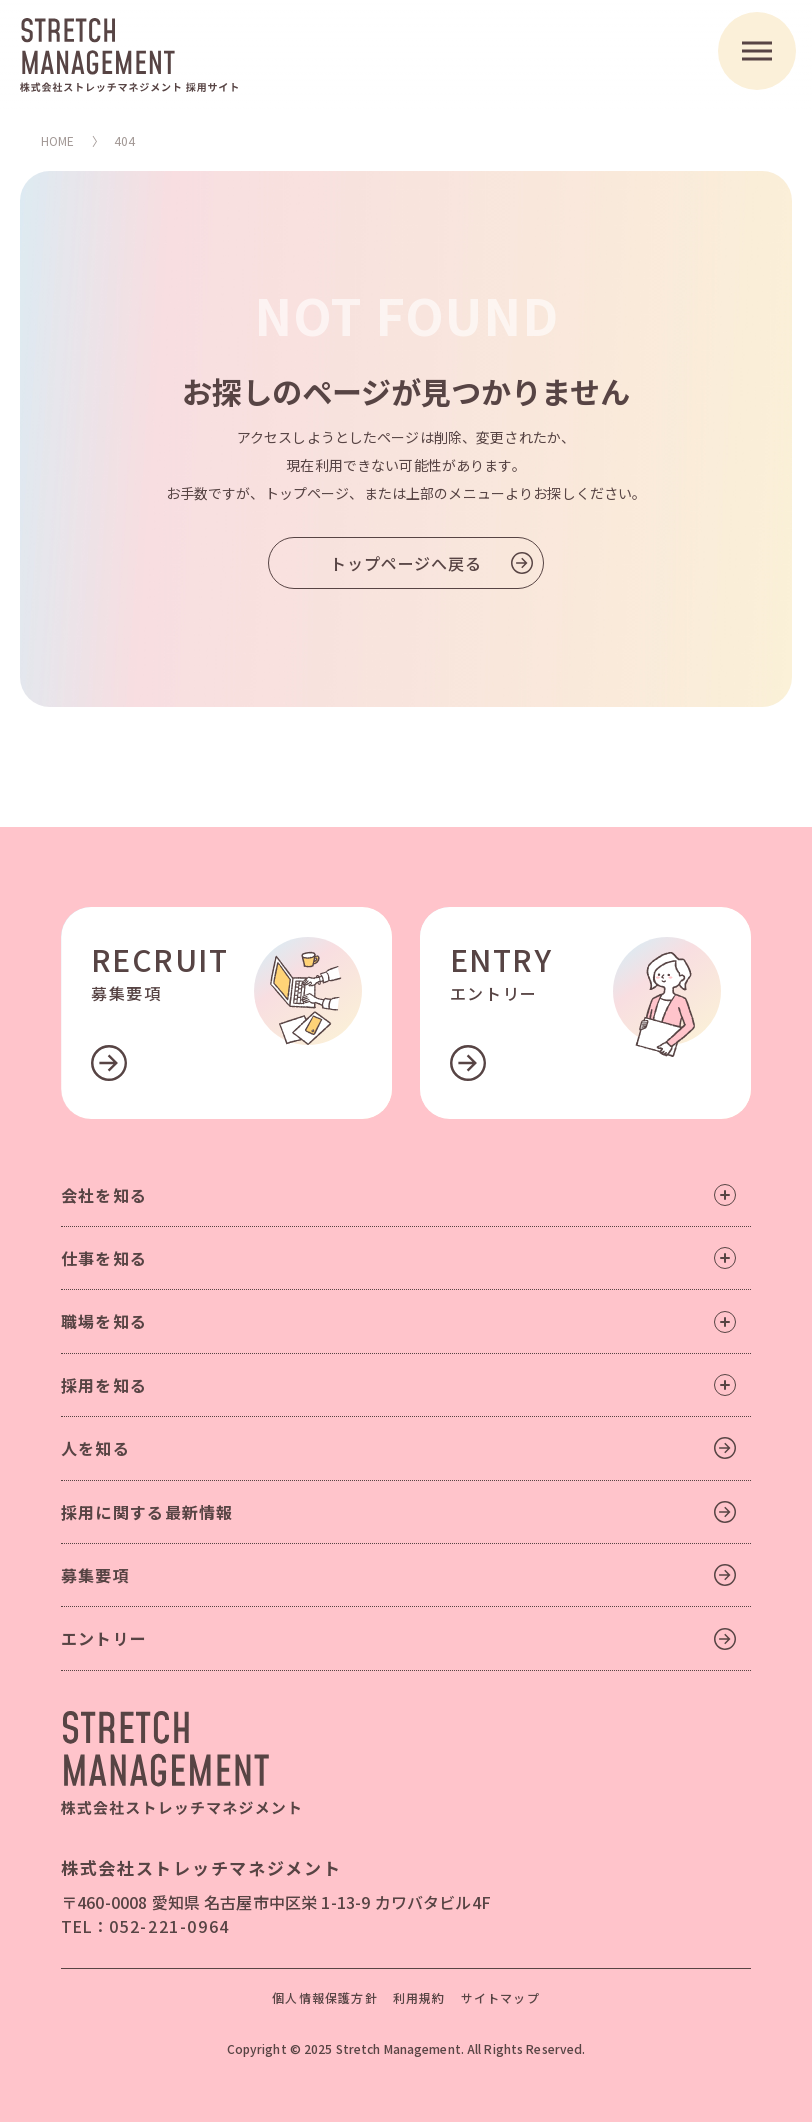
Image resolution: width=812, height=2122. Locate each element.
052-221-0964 (169, 1926)
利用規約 (419, 1997)
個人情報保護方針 (325, 1997)
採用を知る (398, 1385)
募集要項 (95, 1575)
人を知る (95, 1448)
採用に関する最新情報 (147, 1512)
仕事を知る (398, 1258)
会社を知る (398, 1195)
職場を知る (398, 1321)
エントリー (104, 1638)
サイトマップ (500, 1997)
